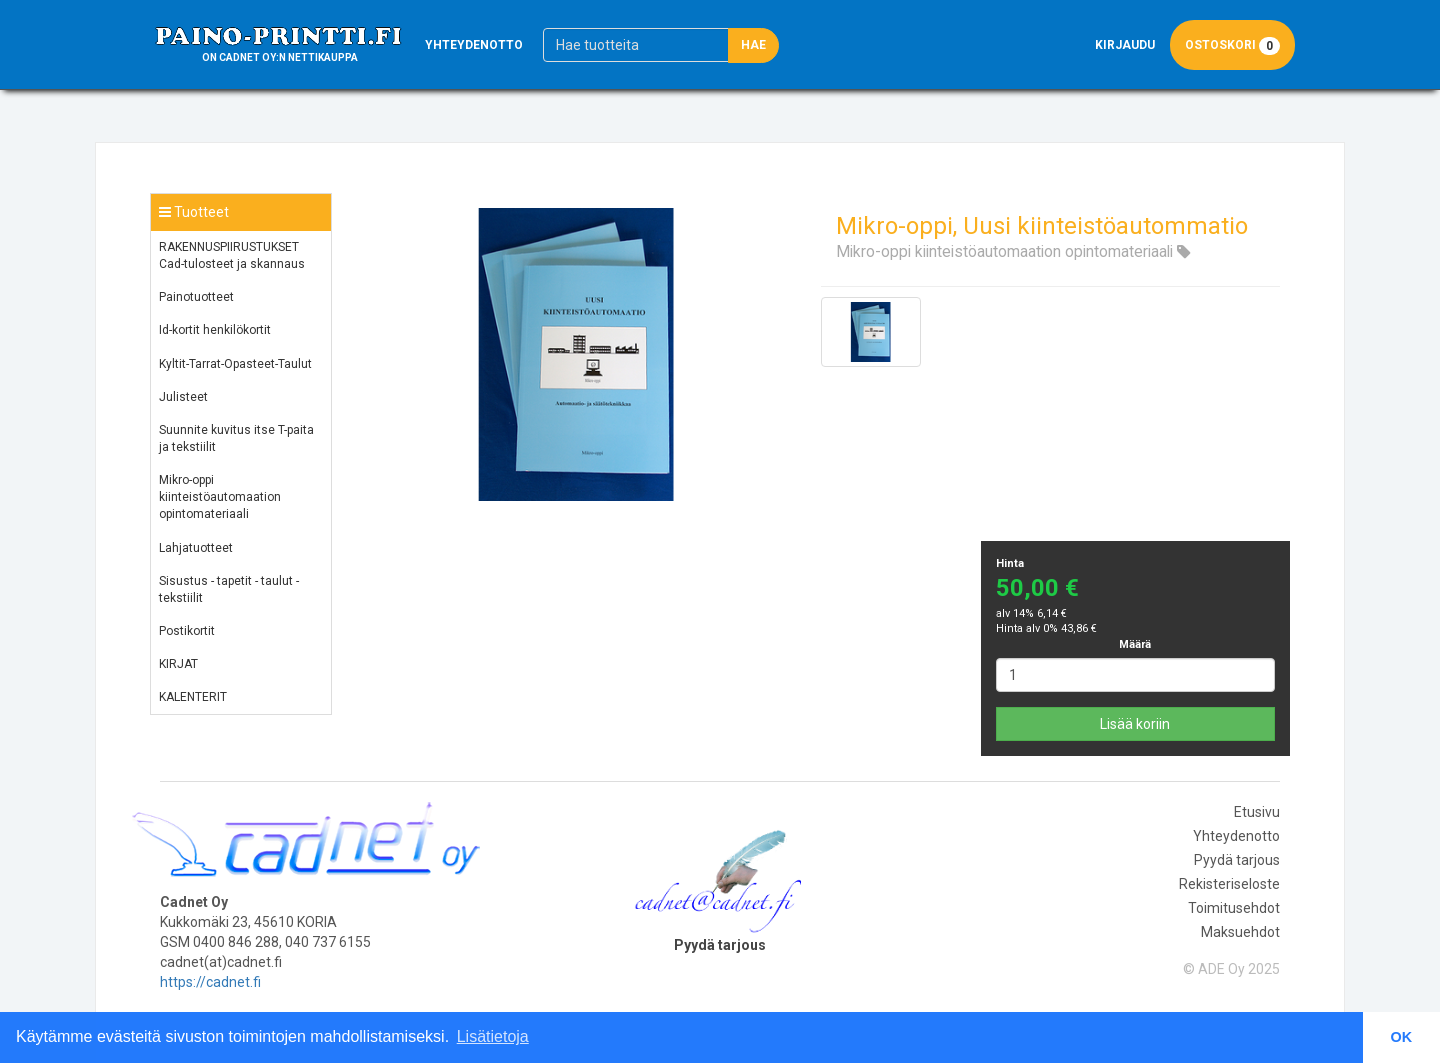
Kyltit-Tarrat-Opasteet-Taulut (235, 364)
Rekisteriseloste (1229, 884)
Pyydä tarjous (1237, 860)
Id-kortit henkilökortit (215, 330)
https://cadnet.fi (210, 982)
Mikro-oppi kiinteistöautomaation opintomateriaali (220, 497)
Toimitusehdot (1234, 908)
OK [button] (1402, 1037)
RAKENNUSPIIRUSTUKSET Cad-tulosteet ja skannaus (232, 255)
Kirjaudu (1125, 45)
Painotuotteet (196, 297)
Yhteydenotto (474, 45)
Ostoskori (1232, 45)
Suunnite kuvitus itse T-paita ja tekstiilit (236, 438)
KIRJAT (178, 664)
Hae (753, 45)
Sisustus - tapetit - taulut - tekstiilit (229, 589)
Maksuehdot (1240, 932)
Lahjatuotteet (196, 548)
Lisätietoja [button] (493, 1036)
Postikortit (187, 631)
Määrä (1135, 644)
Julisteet (183, 397)
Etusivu (1257, 812)
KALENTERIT (193, 697)
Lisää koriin (1135, 724)
